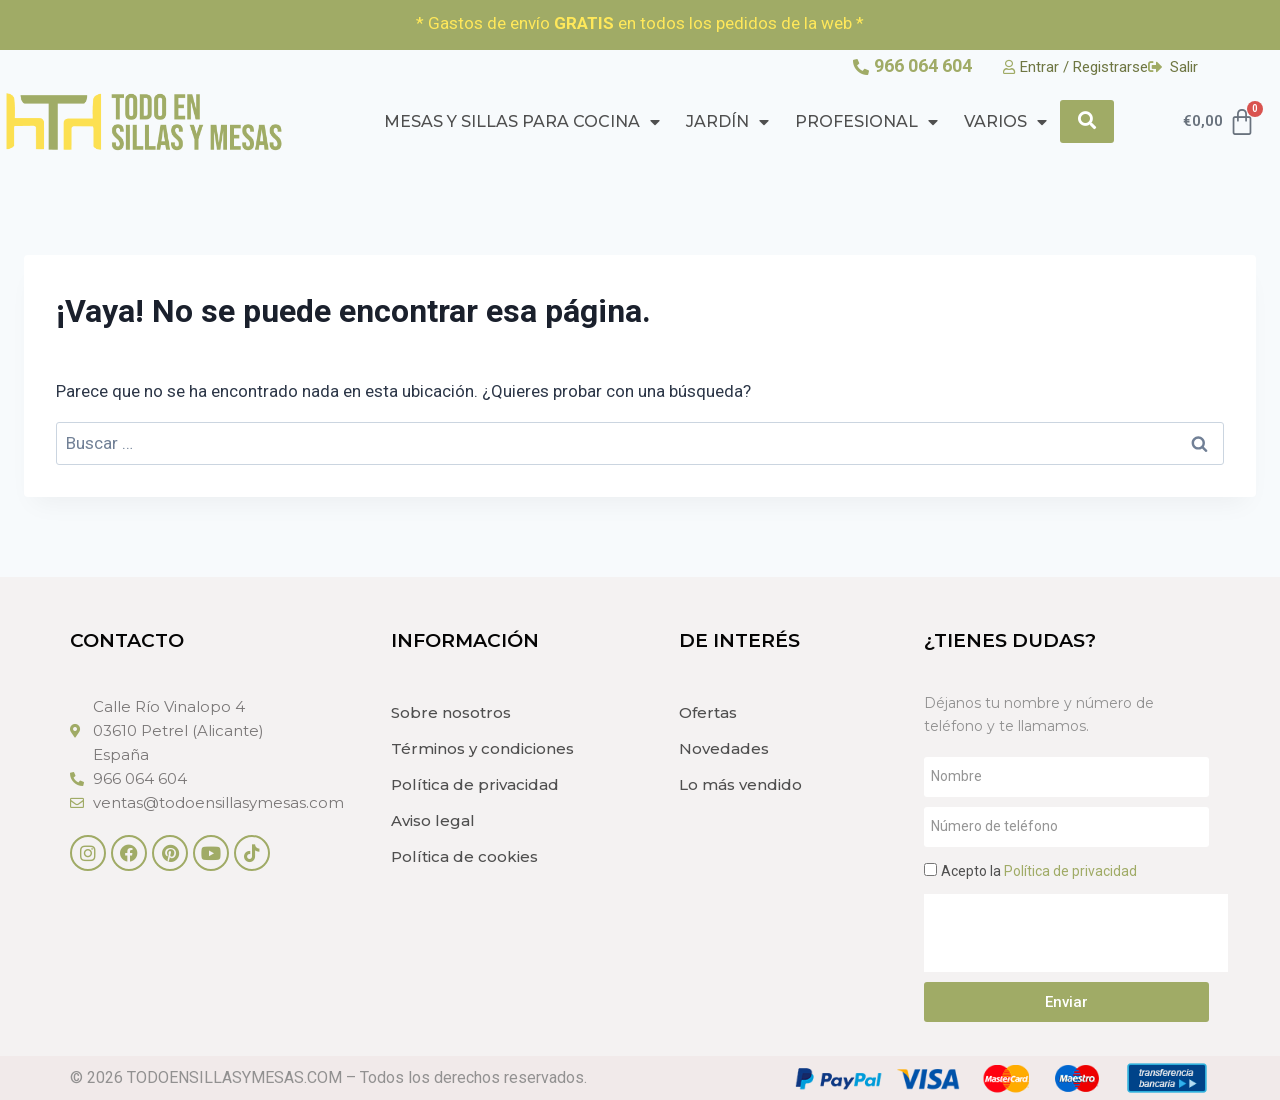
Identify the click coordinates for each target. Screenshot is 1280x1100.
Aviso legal (433, 820)
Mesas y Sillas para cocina (522, 122)
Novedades (724, 748)
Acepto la (1039, 871)
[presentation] (1076, 933)
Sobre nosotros (451, 712)
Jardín (727, 122)
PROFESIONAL (866, 122)
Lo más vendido (740, 784)
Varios (1005, 122)
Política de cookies (464, 856)
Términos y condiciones (482, 748)
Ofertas (708, 712)
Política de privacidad (475, 784)
